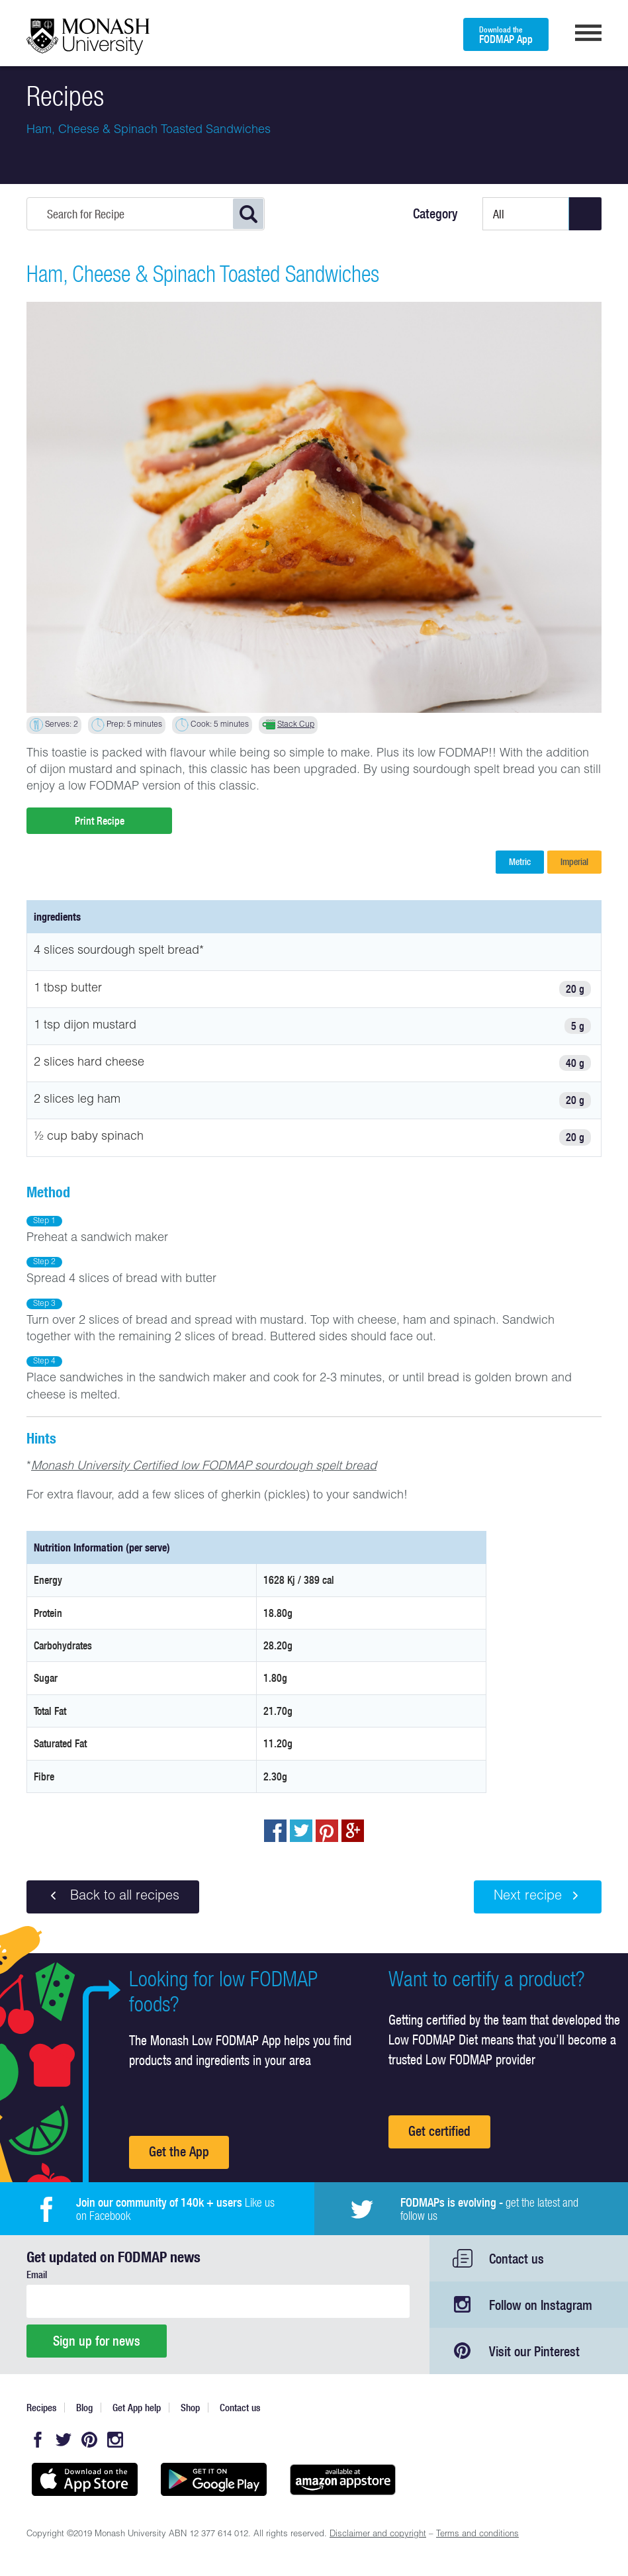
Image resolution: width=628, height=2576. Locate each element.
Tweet (301, 1830)
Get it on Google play (213, 2479)
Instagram (115, 2439)
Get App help (136, 2407)
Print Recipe (99, 820)
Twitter (63, 2439)
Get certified (439, 2131)
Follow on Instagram (540, 2305)
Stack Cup (295, 725)
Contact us (516, 2258)
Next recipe (538, 1896)
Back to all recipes (112, 1896)
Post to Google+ (352, 1830)
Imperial (574, 862)
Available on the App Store (84, 2479)
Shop (190, 2407)
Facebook (37, 2439)
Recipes (41, 2407)
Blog (84, 2407)
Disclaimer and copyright (378, 2534)
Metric (520, 862)
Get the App (179, 2151)
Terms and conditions (477, 2534)
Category (435, 214)
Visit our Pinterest (534, 2351)
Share (275, 1830)
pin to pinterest (327, 1830)
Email (36, 2274)
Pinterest (89, 2439)
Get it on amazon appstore (342, 2479)
